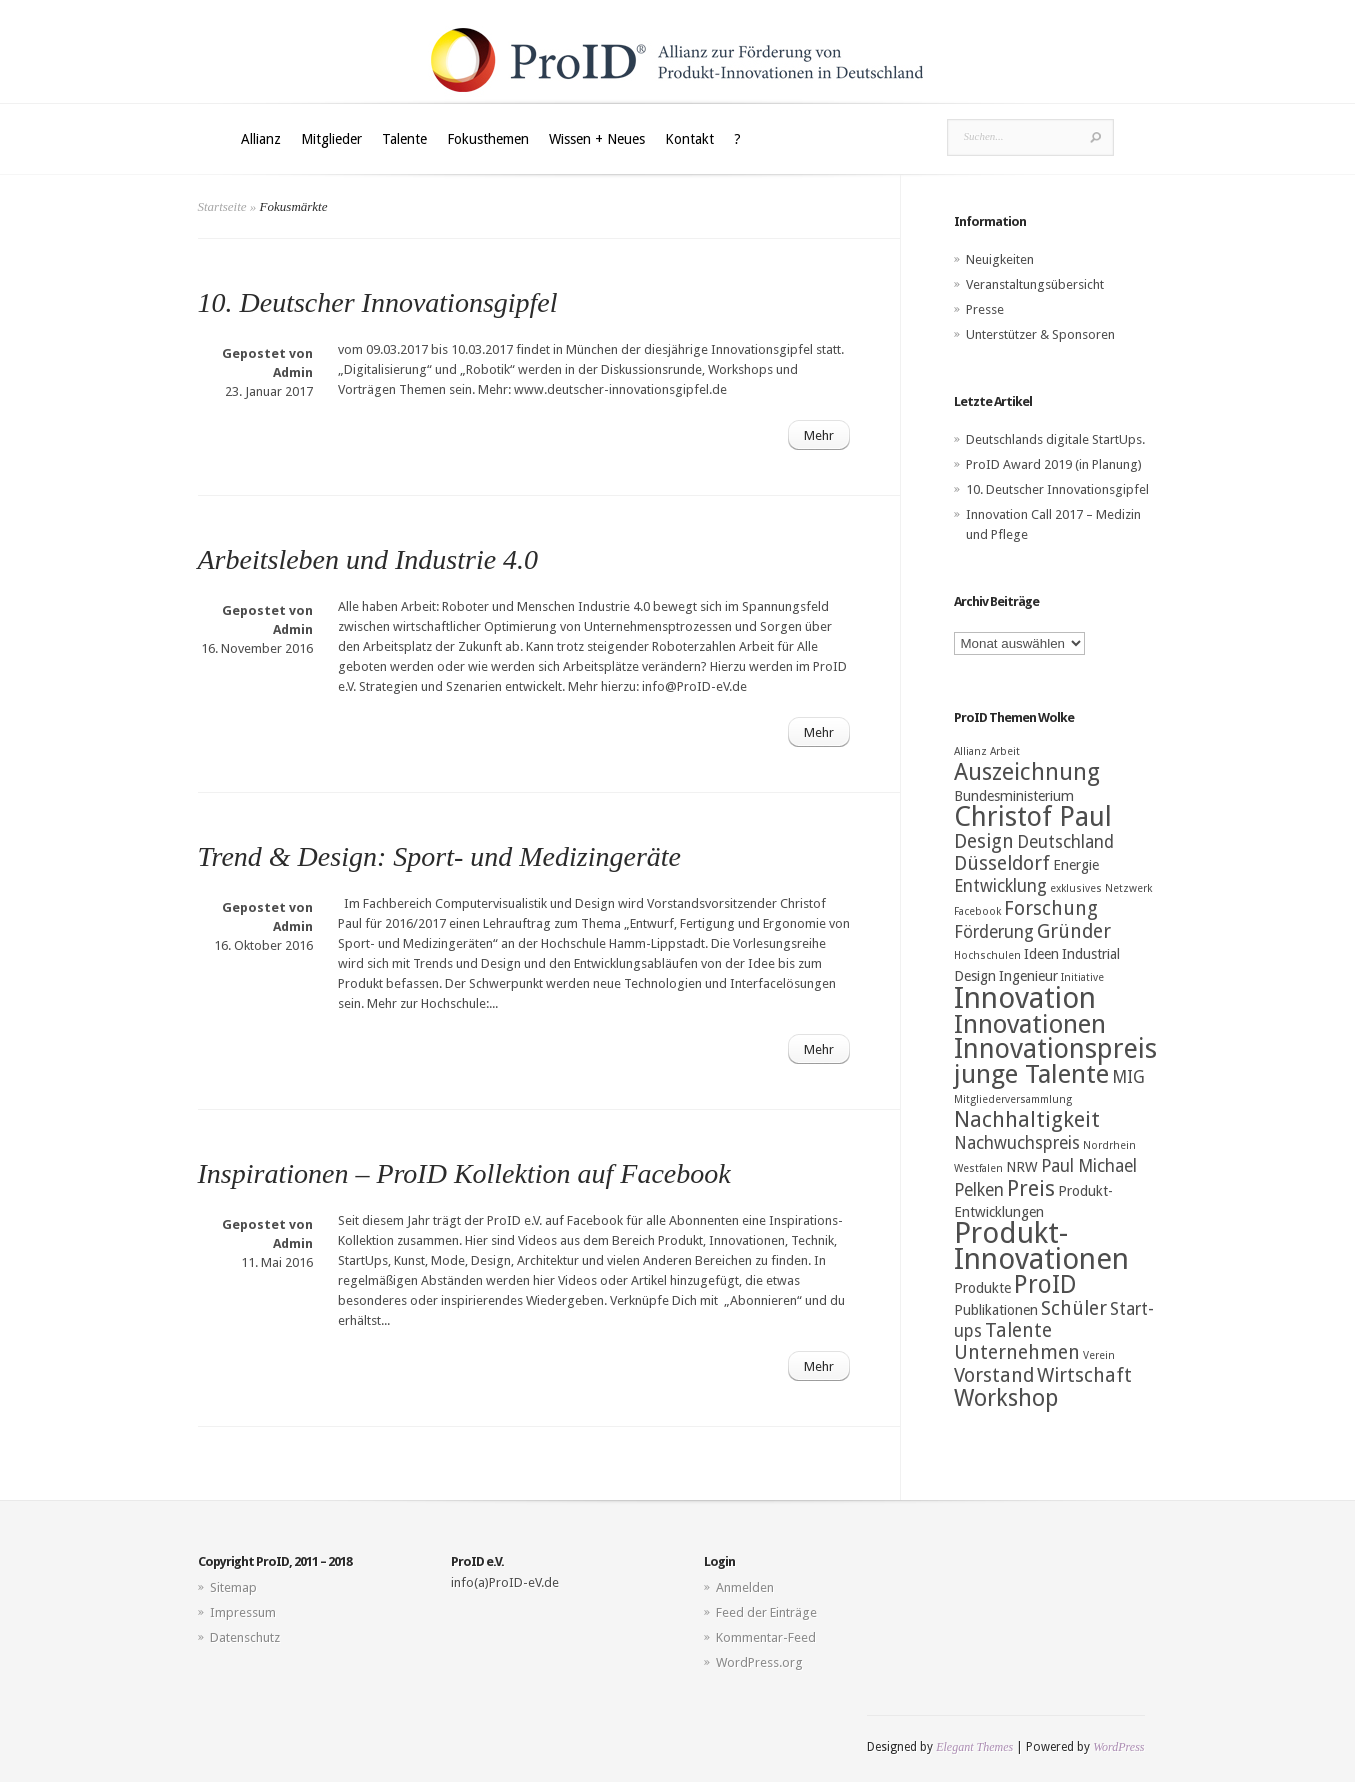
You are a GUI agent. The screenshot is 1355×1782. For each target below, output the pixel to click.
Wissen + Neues (597, 139)
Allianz (261, 139)
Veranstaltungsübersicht (1035, 284)
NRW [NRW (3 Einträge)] (1022, 1167)
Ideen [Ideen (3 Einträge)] (1041, 954)
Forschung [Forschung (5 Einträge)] (1051, 908)
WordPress (1118, 1747)
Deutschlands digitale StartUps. (1055, 439)
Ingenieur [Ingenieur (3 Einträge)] (1028, 976)
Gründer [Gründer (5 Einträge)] (1074, 931)
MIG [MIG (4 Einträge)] (1128, 1077)
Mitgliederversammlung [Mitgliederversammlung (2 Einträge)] (1013, 1099)
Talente (404, 139)
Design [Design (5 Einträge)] (984, 841)
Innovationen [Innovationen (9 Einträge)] (1030, 1024)
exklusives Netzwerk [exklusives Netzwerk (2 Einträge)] (1101, 888)
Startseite (222, 206)
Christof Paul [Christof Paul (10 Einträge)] (1033, 817)
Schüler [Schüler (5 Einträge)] (1074, 1308)
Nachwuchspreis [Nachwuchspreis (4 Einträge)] (1017, 1143)
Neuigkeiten (1000, 259)
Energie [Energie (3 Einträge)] (1076, 865)
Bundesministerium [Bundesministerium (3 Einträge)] (1014, 796)
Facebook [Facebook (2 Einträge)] (977, 911)
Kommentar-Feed (766, 1637)
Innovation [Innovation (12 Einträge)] (1025, 998)
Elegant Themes (974, 1747)
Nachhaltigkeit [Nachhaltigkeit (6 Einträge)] (1027, 1119)
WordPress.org (759, 1662)
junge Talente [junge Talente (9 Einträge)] (1031, 1074)
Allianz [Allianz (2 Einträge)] (970, 751)
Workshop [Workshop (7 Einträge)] (1006, 1398)
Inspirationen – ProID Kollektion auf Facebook (464, 1173)
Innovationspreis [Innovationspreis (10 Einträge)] (1055, 1049)
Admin (293, 372)
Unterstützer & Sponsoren (1040, 334)
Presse (985, 309)
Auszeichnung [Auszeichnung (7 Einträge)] (1027, 772)
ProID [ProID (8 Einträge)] (1045, 1284)
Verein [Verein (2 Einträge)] (1099, 1355)
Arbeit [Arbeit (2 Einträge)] (1005, 751)
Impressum (243, 1612)
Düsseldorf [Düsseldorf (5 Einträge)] (1002, 863)
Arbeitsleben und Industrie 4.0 (368, 559)
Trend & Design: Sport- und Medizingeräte (439, 856)
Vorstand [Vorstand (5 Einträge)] (994, 1375)
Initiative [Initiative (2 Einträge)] (1082, 977)
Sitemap (233, 1587)
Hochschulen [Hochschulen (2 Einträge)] (987, 955)
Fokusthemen (488, 139)
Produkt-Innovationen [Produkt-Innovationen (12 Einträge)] (1041, 1246)
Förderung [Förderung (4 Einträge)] (994, 932)
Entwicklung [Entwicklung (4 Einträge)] (1000, 886)
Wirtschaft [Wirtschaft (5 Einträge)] (1084, 1375)
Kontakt (689, 139)
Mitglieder (331, 139)
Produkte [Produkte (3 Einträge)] (982, 1288)
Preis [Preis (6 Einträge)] (1031, 1188)
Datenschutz (245, 1637)
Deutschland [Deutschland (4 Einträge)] (1065, 842)
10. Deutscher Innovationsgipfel (378, 302)
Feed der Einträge (766, 1612)
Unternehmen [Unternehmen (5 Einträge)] (1017, 1352)
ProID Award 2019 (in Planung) (1054, 464)
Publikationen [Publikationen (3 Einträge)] (996, 1310)
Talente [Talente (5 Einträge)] (1018, 1330)
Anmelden (745, 1587)
